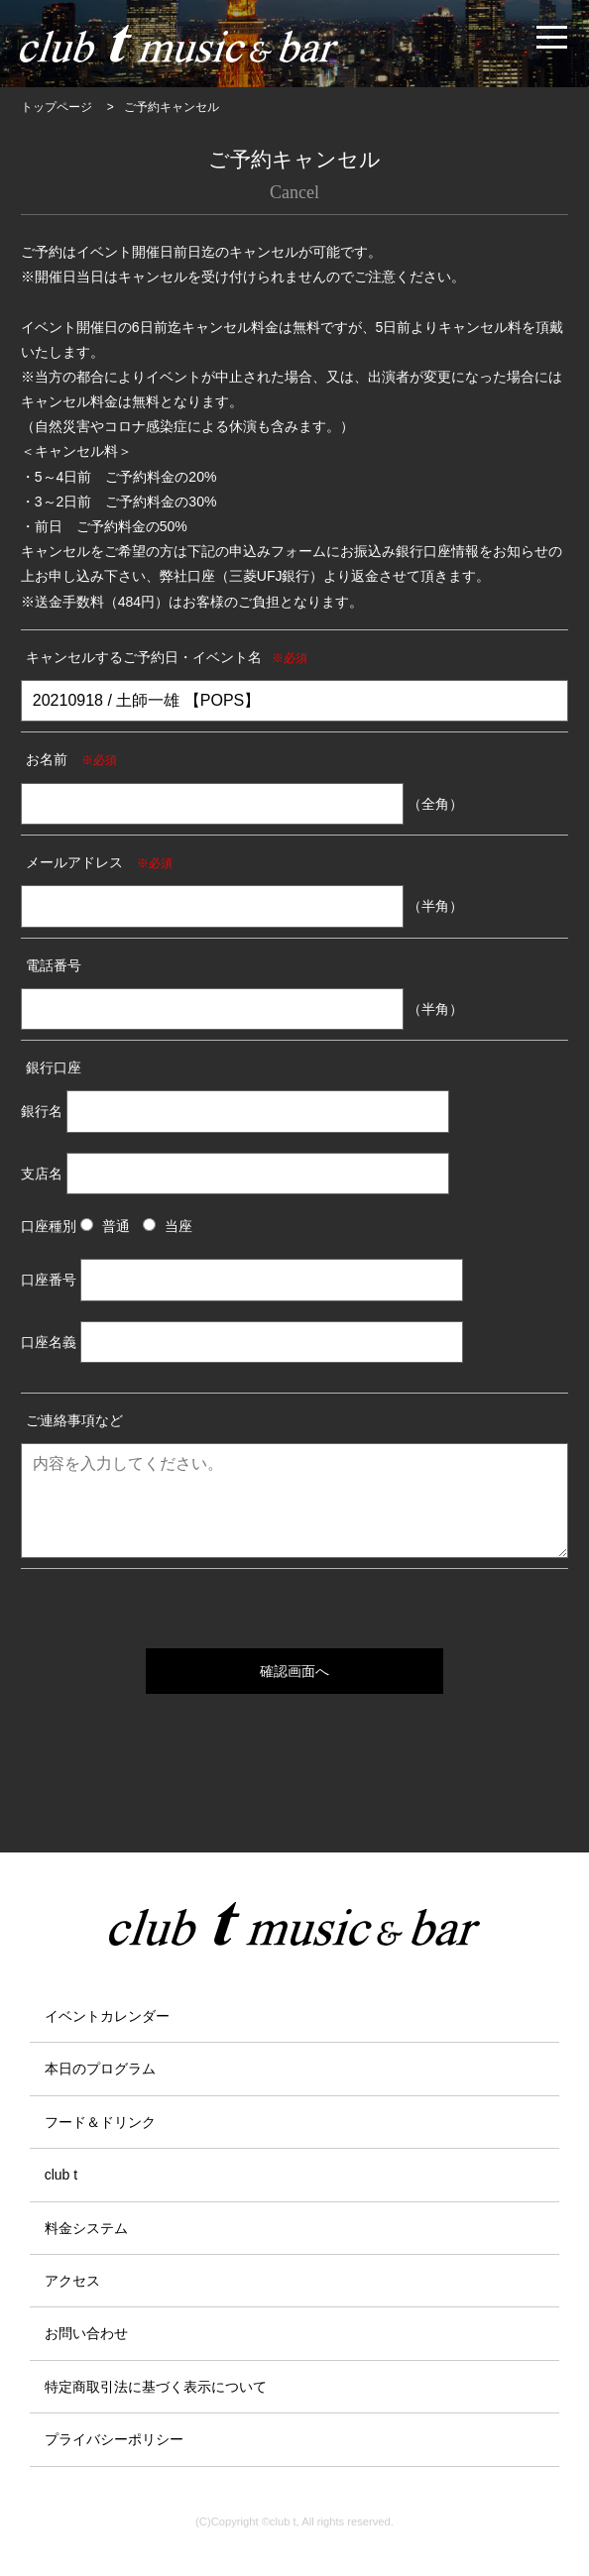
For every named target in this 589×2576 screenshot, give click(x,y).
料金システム (86, 2228)
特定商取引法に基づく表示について (156, 2387)
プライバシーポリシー (114, 2439)
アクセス (72, 2281)
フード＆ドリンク (100, 2122)
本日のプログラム (100, 2068)
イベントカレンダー (107, 2016)
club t (61, 2175)
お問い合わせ (86, 2333)
